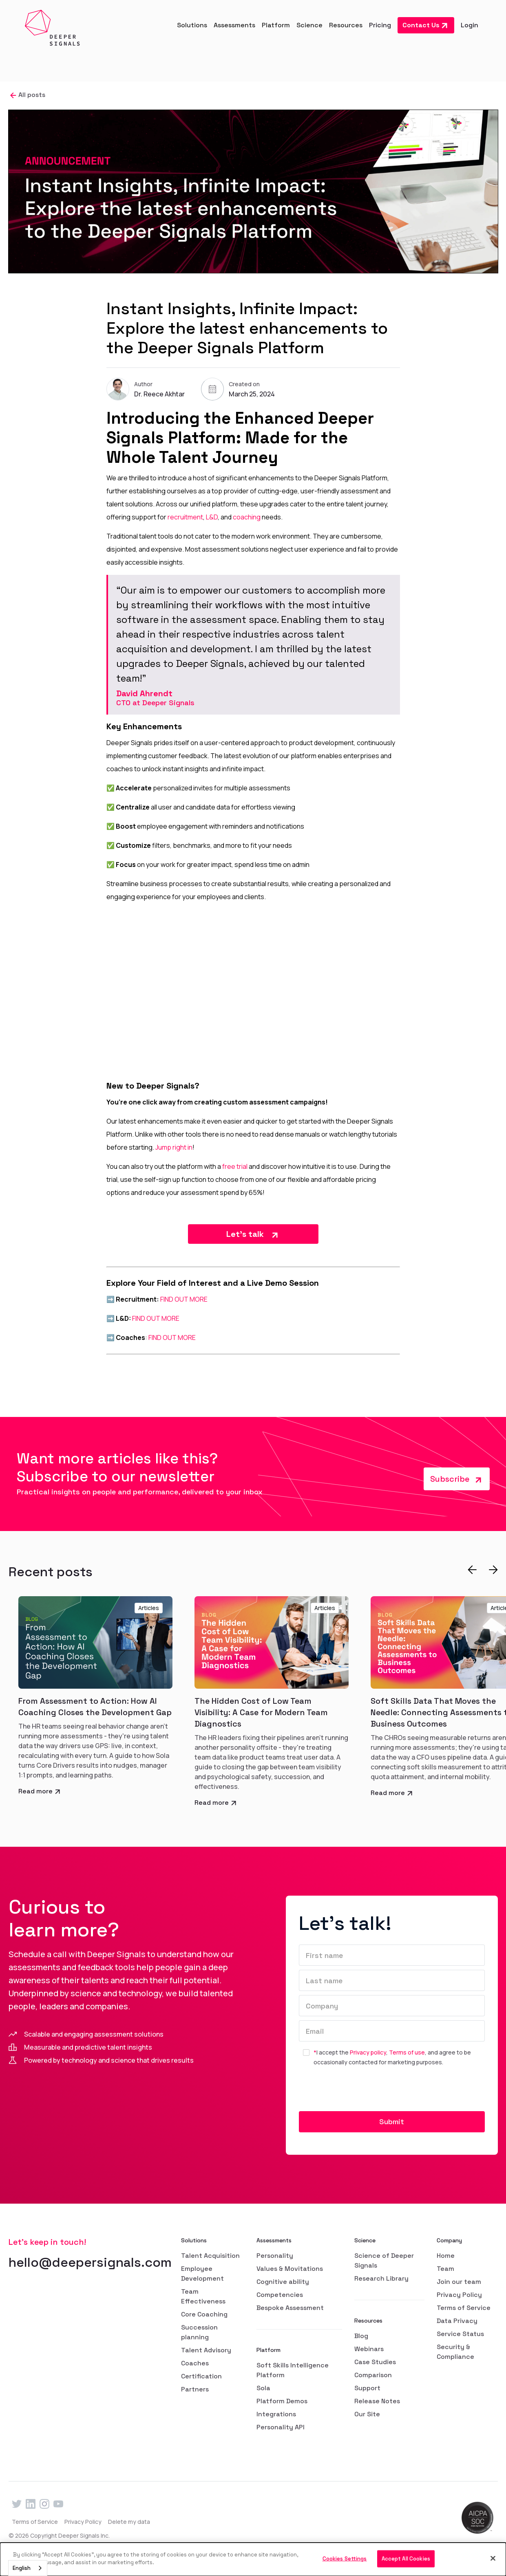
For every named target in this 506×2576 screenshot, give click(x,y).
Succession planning (199, 2332)
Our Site (367, 2414)
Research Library (381, 2278)
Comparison (373, 2375)
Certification (201, 2376)
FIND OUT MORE (184, 1299)
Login (469, 25)
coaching (247, 517)
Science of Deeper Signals (384, 2260)
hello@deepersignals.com (90, 2262)
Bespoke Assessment (290, 2307)
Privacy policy (368, 2052)
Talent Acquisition (210, 2255)
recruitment (185, 517)
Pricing (380, 25)
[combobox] (27, 2568)
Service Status (460, 2334)
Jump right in (173, 1147)
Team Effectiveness (203, 2296)
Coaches (195, 2363)
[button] (192, 25)
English (22, 2568)
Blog (361, 2336)
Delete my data (129, 2521)
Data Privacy (457, 2320)
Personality (274, 2255)
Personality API (280, 2427)
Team (445, 2268)
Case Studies (375, 2362)
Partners (195, 2389)
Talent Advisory (206, 2350)
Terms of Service (464, 2307)
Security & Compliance (455, 2352)
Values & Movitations (289, 2268)
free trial (234, 1166)
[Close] (493, 2558)
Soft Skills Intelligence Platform (292, 2370)
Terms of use (407, 2052)
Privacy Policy (459, 2294)
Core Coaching (204, 2314)
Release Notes (377, 2401)
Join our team (459, 2281)
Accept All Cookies (406, 2558)
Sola (263, 2388)
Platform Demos (281, 2401)
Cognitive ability (282, 2281)
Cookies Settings (345, 2558)
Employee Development (202, 2273)
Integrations (276, 2414)
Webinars (369, 2349)
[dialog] (253, 2559)
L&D (212, 517)
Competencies (279, 2294)
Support (367, 2388)
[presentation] (361, 2092)
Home (446, 2255)
